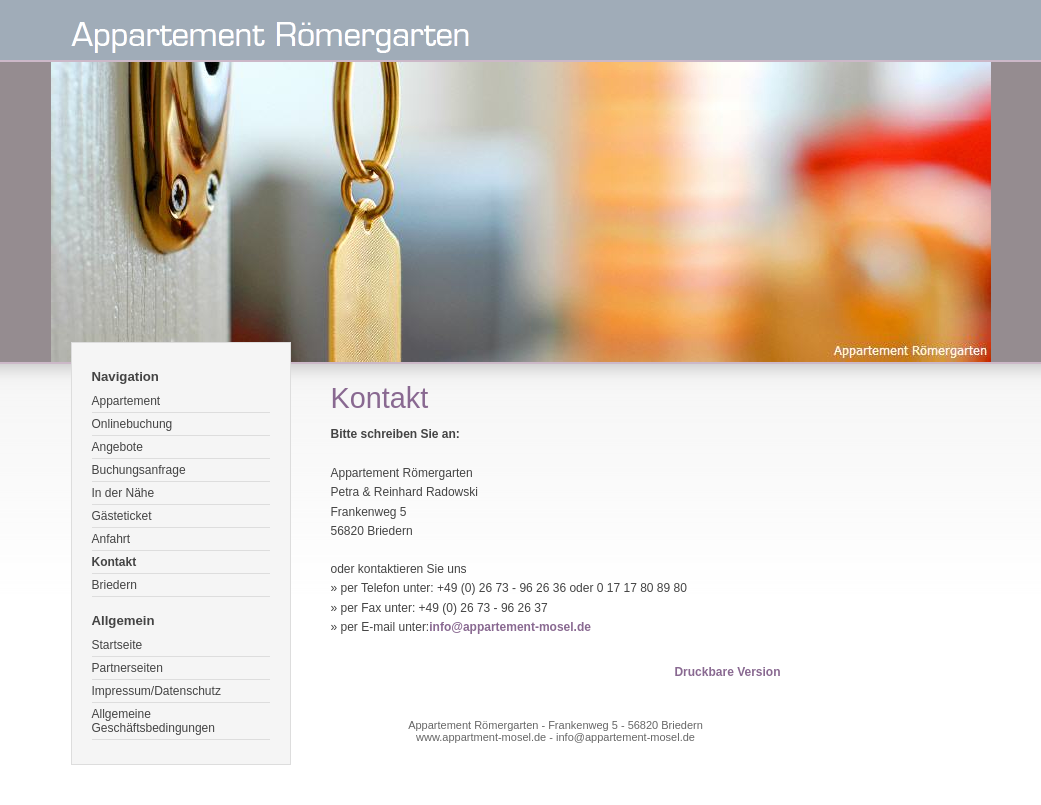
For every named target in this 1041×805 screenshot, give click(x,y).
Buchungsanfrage (139, 470)
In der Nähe (123, 493)
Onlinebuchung (132, 424)
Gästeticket (122, 516)
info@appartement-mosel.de (510, 627)
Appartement (126, 401)
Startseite (117, 645)
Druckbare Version (727, 672)
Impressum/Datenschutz (156, 691)
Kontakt (114, 562)
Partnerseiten (127, 668)
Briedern (114, 585)
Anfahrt (111, 539)
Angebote (117, 447)
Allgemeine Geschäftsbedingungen (153, 721)
